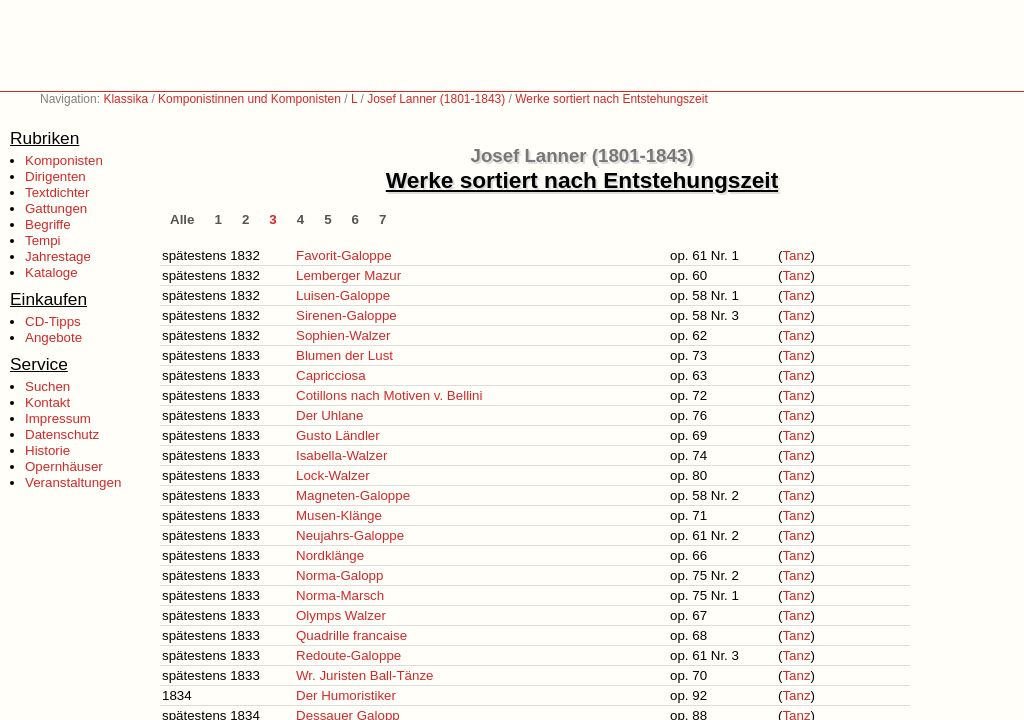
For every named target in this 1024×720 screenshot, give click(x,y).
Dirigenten (55, 176)
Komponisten (64, 160)
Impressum (58, 418)
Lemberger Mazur (348, 275)
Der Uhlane (329, 415)
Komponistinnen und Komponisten (249, 99)
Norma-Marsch (340, 595)
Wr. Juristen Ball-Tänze (365, 675)
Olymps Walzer (341, 615)
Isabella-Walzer (341, 455)
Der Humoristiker (346, 695)
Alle (182, 219)
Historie (47, 450)
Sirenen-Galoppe (346, 315)
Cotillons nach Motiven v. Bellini (389, 395)
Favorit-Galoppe (344, 255)
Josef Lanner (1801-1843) (436, 99)
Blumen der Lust (344, 355)
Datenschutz (62, 434)
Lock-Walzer (333, 475)
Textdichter (57, 192)
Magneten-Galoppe (353, 495)
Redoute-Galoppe (348, 655)
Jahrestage (58, 256)
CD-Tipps (53, 321)
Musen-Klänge (339, 515)
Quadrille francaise (351, 635)
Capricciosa (331, 375)
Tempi (43, 240)
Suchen (47, 386)
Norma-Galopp (339, 575)
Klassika (125, 99)
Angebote (53, 337)
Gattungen (56, 208)
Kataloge (51, 272)
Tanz (796, 255)
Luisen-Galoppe (343, 295)
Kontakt (47, 402)
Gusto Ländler (338, 435)
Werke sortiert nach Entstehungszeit (611, 99)
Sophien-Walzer (343, 335)
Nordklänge (330, 555)
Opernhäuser (64, 466)
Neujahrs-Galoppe (350, 535)
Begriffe (48, 224)
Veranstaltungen (73, 482)
